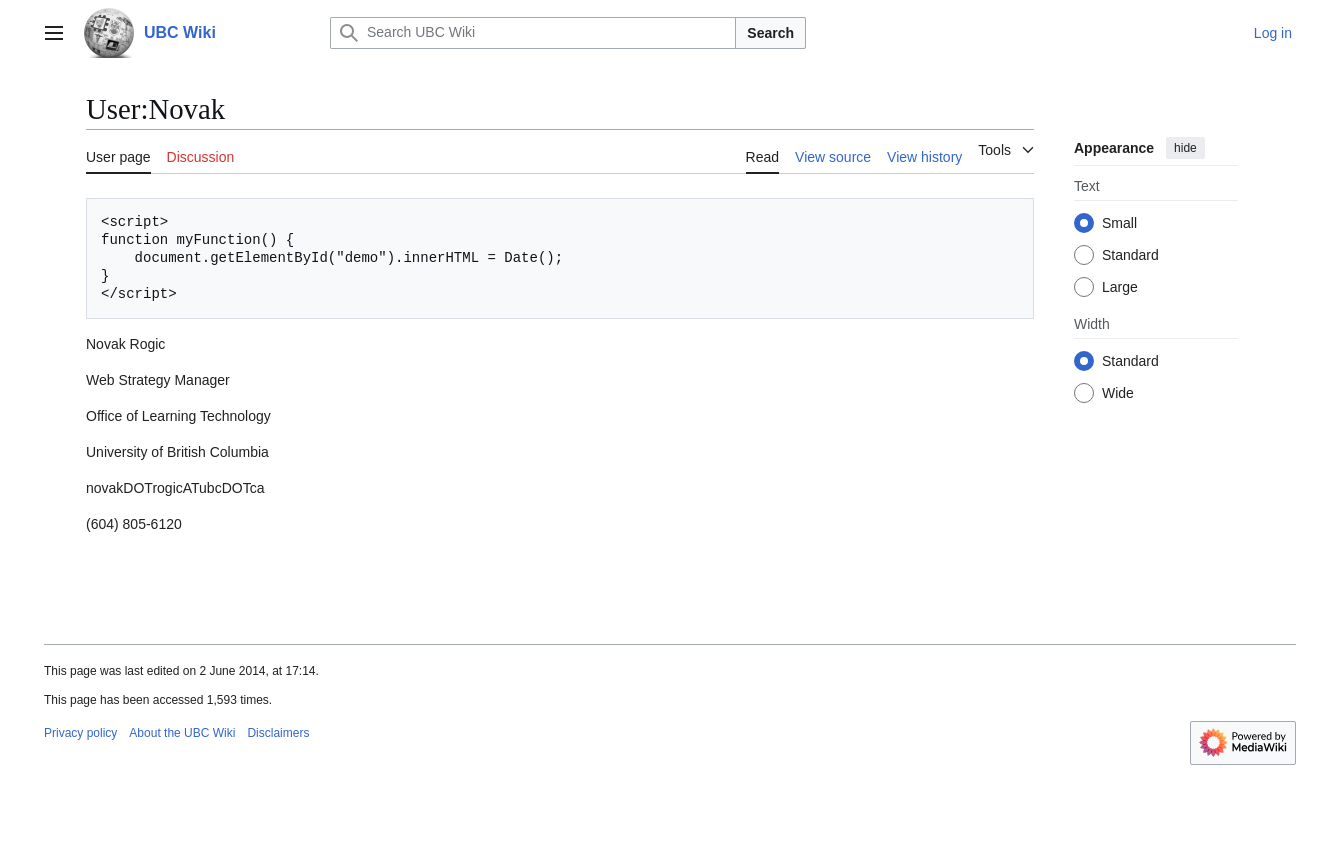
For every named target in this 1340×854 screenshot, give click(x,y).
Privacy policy (80, 733)
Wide (1118, 393)
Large (1120, 287)
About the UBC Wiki (182, 733)
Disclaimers (278, 733)
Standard (1130, 255)
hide (1185, 148)
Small (1119, 223)
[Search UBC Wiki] (533, 33)
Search (770, 33)
